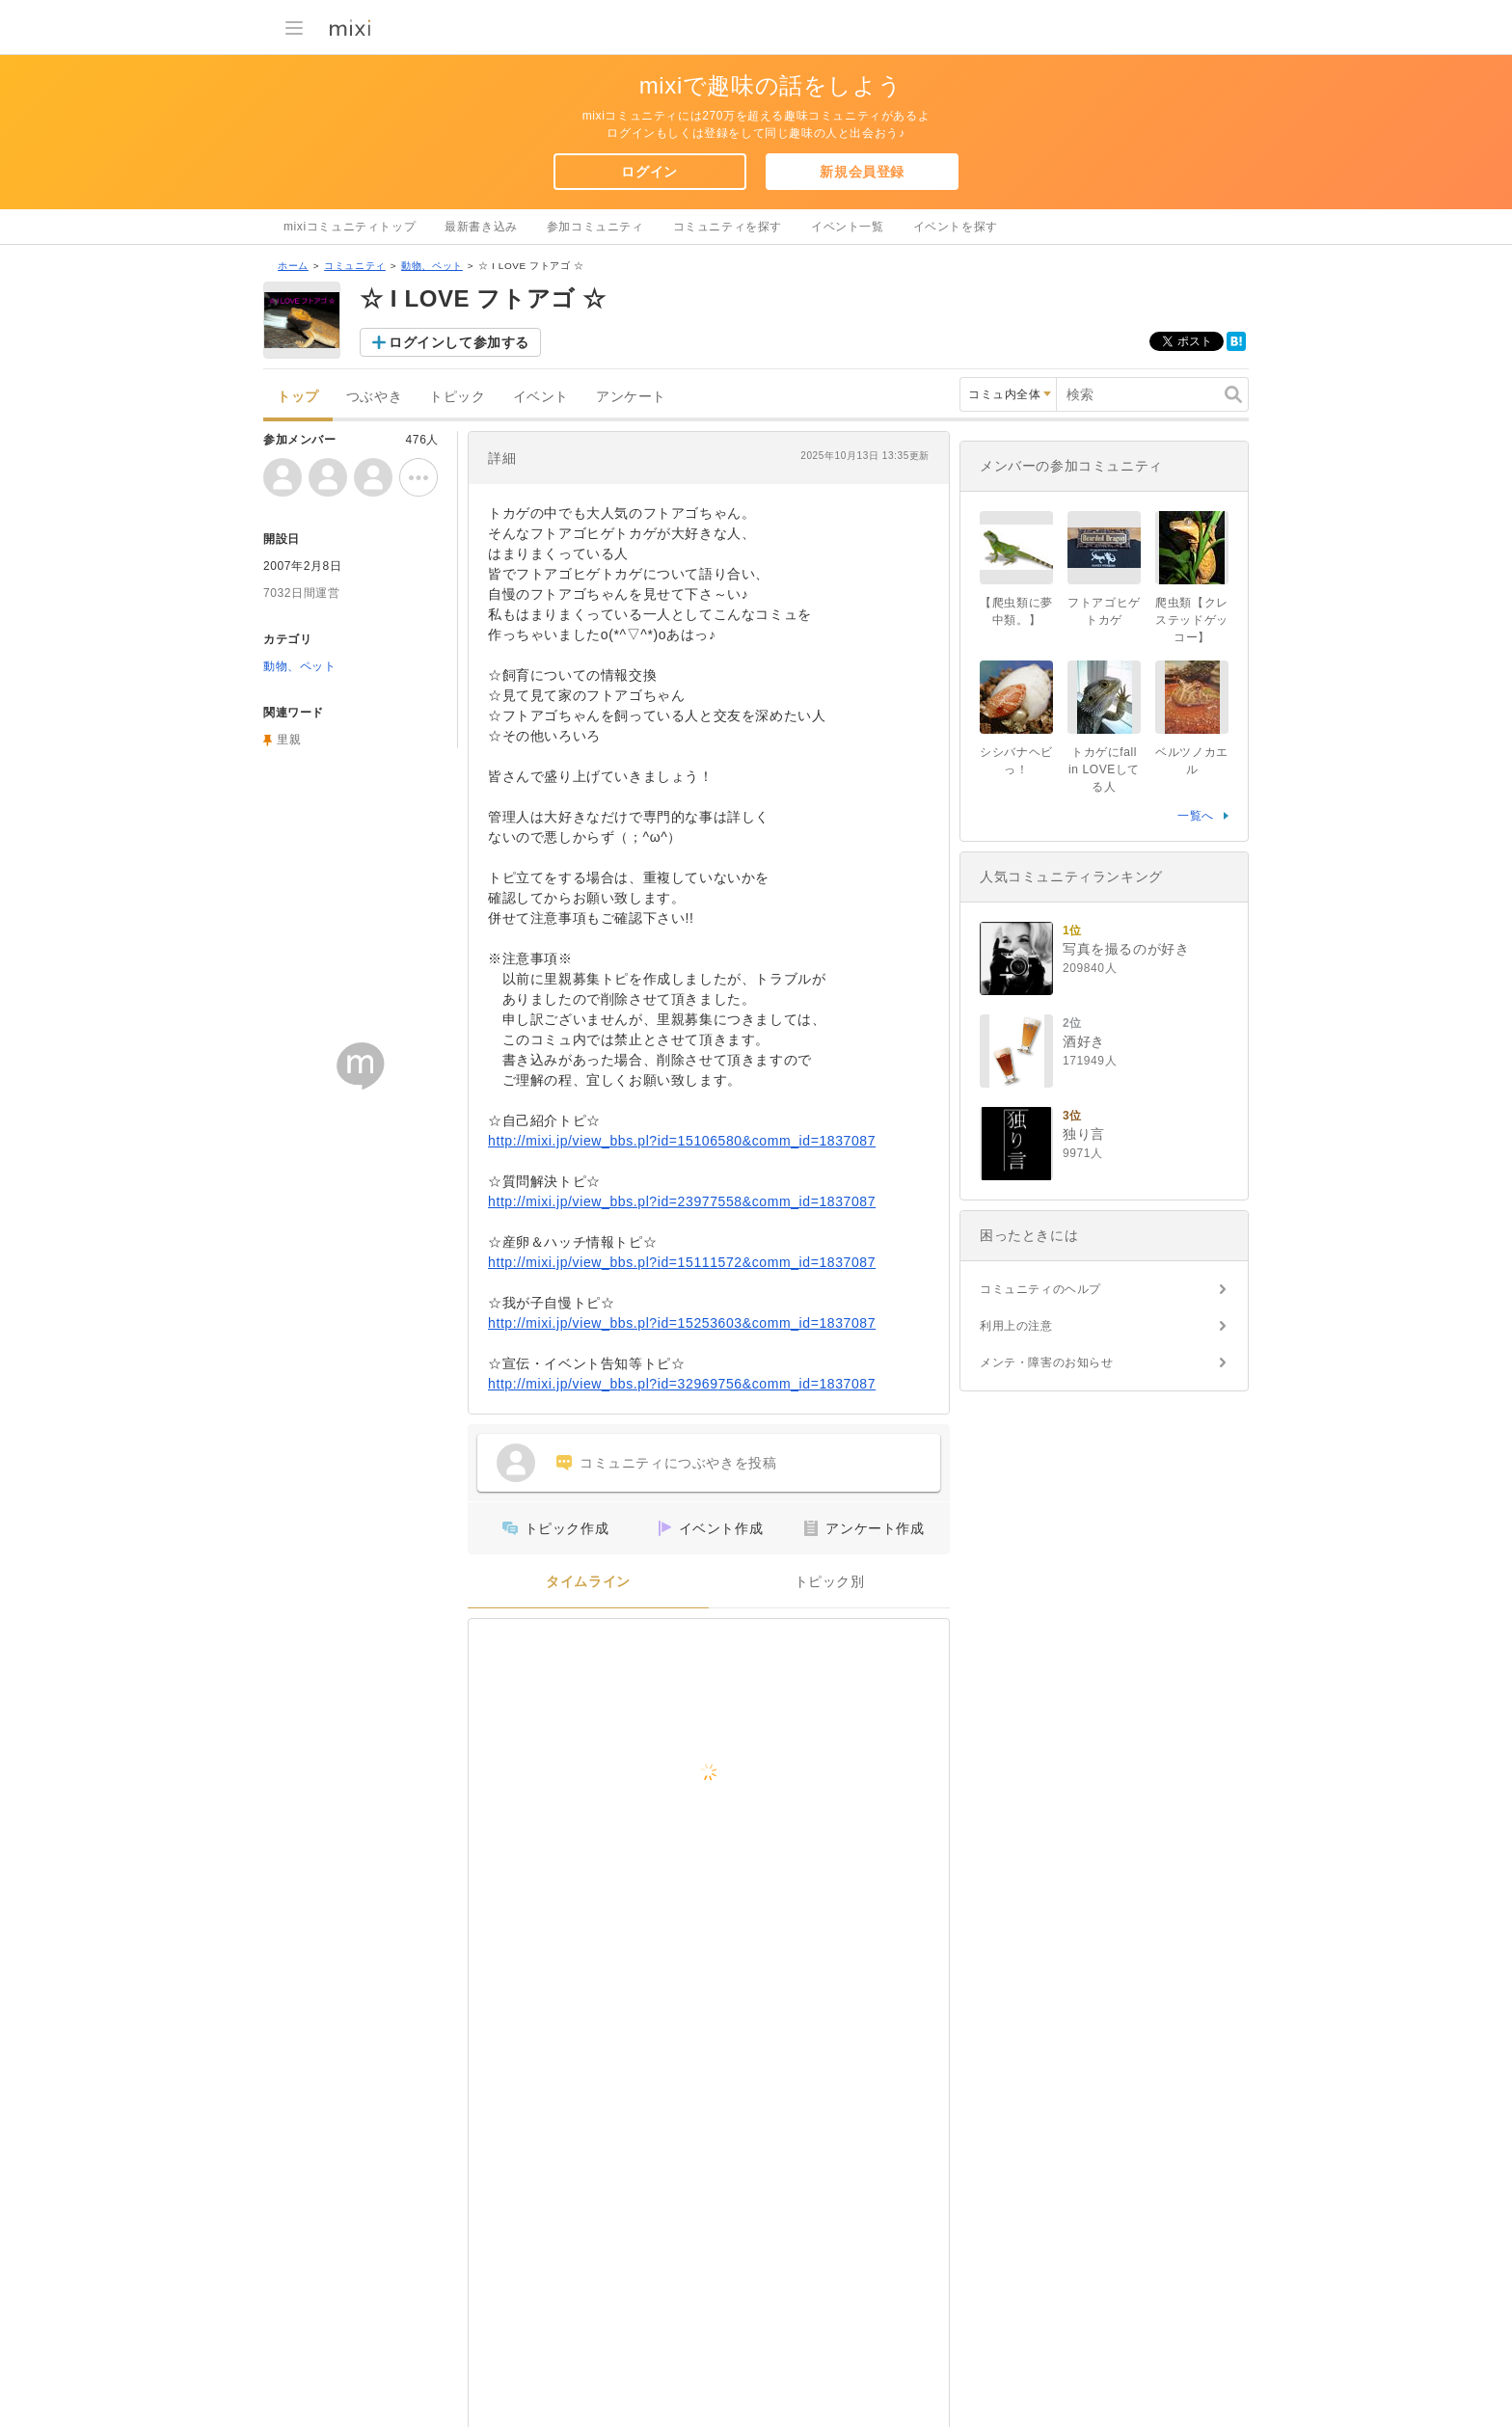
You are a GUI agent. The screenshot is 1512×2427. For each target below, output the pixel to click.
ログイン (649, 171)
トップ (298, 397)
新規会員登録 (862, 171)
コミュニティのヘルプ (1040, 1289)
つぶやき (374, 397)
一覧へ (1195, 815)
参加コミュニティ (595, 226)
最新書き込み (481, 226)
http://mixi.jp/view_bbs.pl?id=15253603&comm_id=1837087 (682, 1323)
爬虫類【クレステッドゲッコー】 (1191, 620)
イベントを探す (955, 226)
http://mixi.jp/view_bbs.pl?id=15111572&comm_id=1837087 (682, 1262)
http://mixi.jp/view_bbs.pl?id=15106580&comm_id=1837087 (682, 1140)
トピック (457, 397)
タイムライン (588, 1582)
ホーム (293, 265)
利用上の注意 (1016, 1326)
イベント (541, 397)
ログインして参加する (459, 342)
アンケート (631, 397)
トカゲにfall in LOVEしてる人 (1104, 769)
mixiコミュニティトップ (350, 226)
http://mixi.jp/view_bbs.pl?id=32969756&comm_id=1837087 (682, 1383)
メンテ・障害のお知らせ (1047, 1362)
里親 (289, 739)
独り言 (1084, 1134)
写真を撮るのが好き (1126, 949)
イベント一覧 (847, 226)
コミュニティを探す (727, 226)
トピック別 (830, 1582)
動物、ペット (432, 265)
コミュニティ (355, 265)
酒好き (1084, 1041)
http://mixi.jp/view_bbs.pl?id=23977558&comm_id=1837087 (682, 1201)
